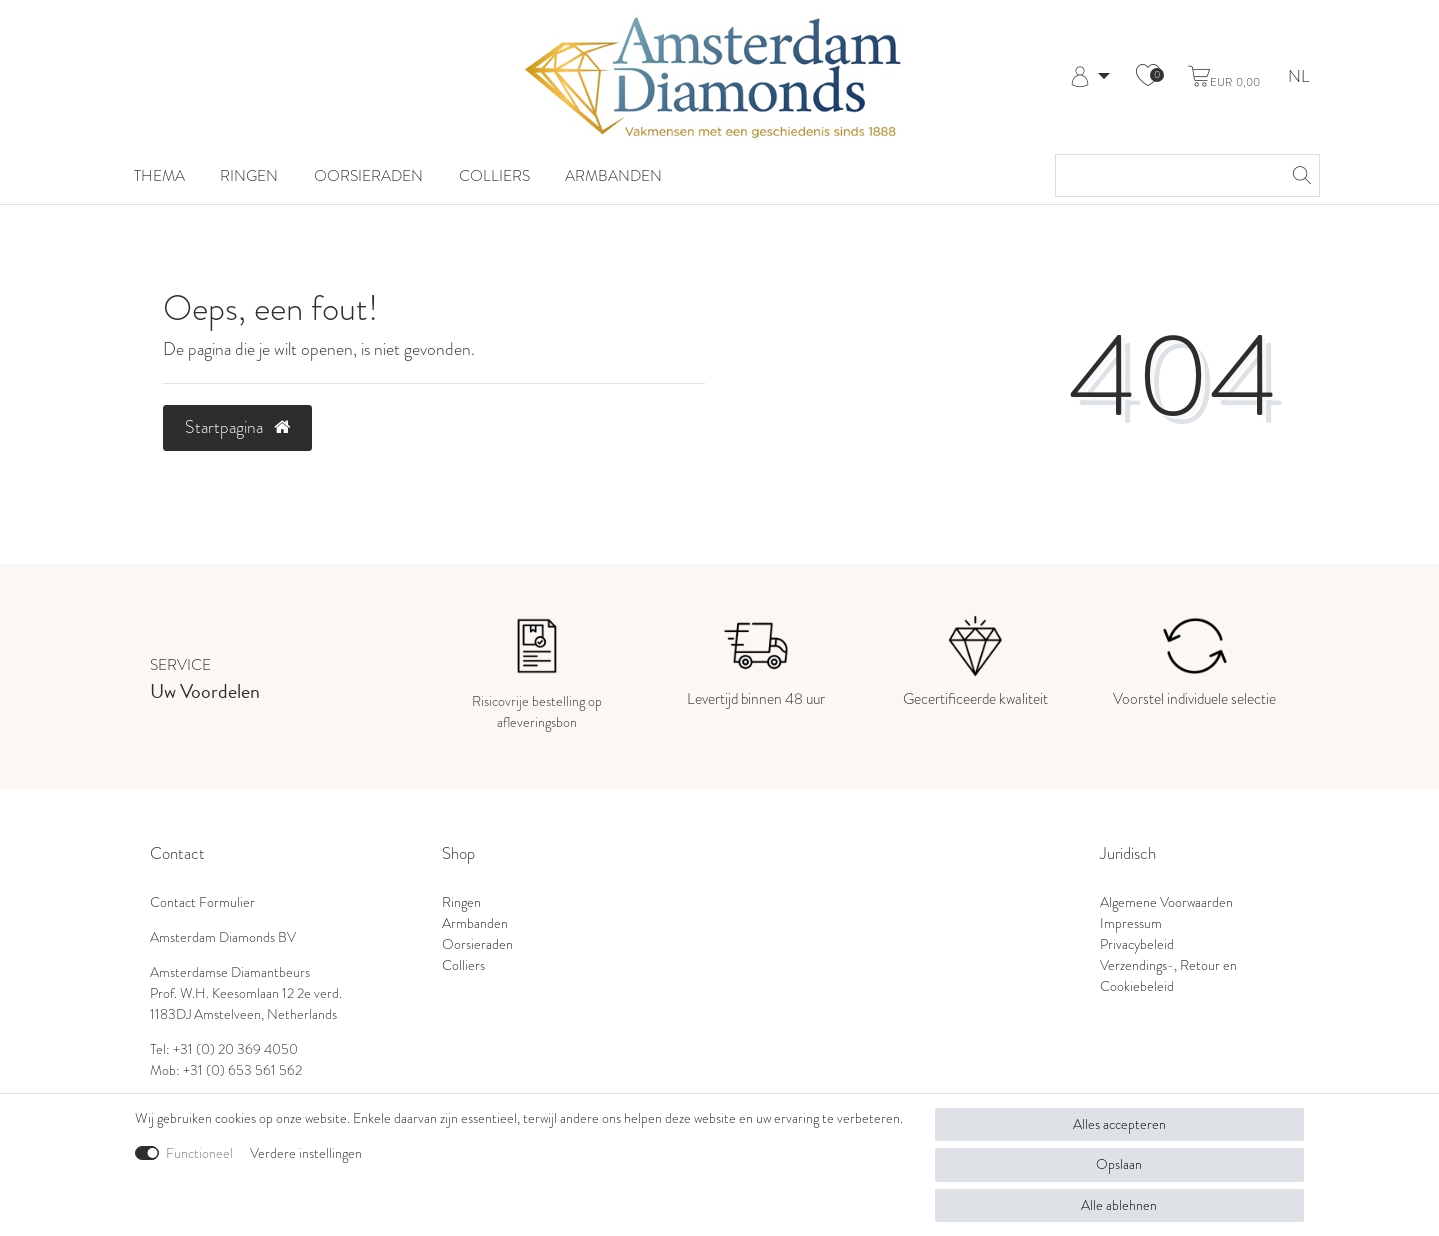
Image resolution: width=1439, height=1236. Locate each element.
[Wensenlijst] (1148, 77)
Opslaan (1119, 1164)
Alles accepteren (1119, 1124)
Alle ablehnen (1119, 1205)
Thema (159, 176)
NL (1298, 77)
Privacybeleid (1137, 944)
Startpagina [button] (237, 427)
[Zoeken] (1299, 175)
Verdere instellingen (306, 1153)
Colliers (494, 176)
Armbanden (613, 176)
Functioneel (199, 1153)
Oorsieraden (368, 176)
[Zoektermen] (1167, 175)
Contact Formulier (202, 902)
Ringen (249, 176)
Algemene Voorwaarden (1166, 902)
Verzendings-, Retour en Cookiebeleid (1168, 975)
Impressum (1131, 923)
